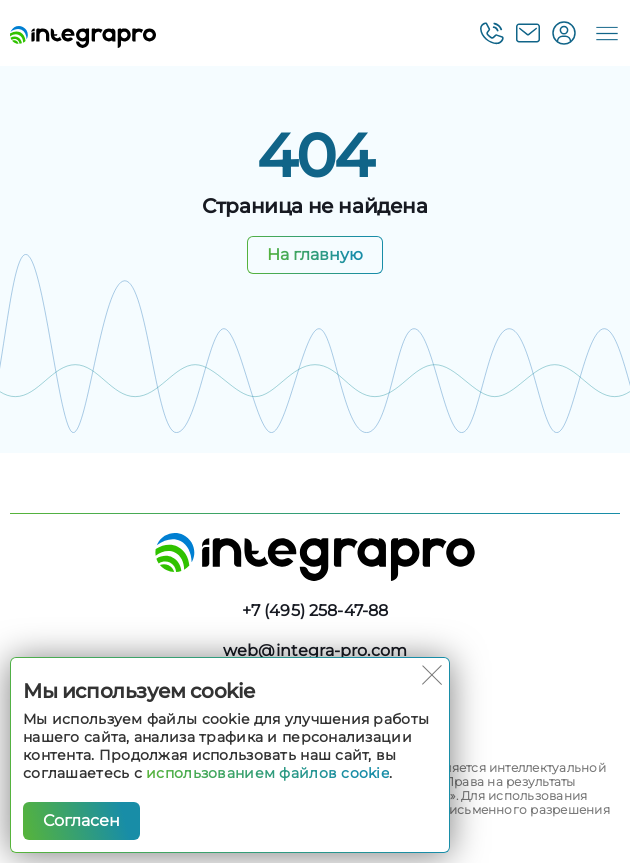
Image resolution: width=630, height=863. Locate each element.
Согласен (81, 820)
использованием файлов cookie (267, 773)
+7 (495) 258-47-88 (315, 610)
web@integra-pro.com (315, 650)
